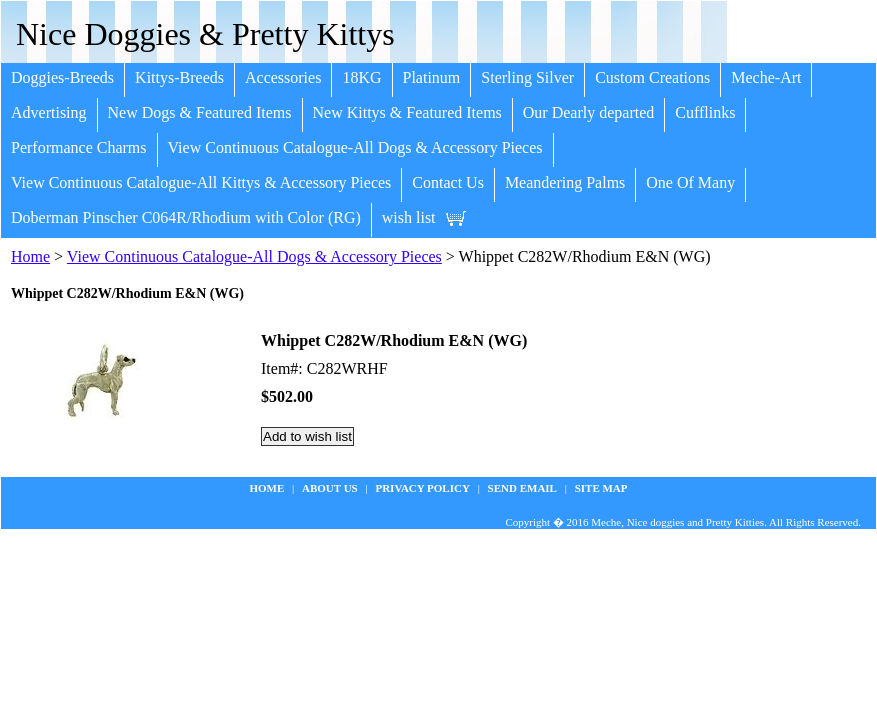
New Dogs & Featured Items (200, 112)
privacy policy (422, 488)
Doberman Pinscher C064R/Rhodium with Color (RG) (186, 217)
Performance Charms (79, 147)
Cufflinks (705, 112)
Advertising (49, 112)
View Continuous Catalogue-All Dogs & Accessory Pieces (355, 147)
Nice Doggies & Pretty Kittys (205, 34)
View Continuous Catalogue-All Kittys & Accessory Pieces (201, 182)
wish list (409, 217)
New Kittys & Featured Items (407, 112)
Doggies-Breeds (62, 77)
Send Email (522, 488)
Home (30, 256)
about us (330, 488)
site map (601, 488)
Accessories (283, 77)
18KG (361, 77)
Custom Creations (652, 77)
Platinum (432, 77)
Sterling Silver (527, 77)
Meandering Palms (565, 182)
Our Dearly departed (589, 112)
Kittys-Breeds (179, 77)
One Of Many (690, 182)
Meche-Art (766, 77)
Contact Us (448, 182)
